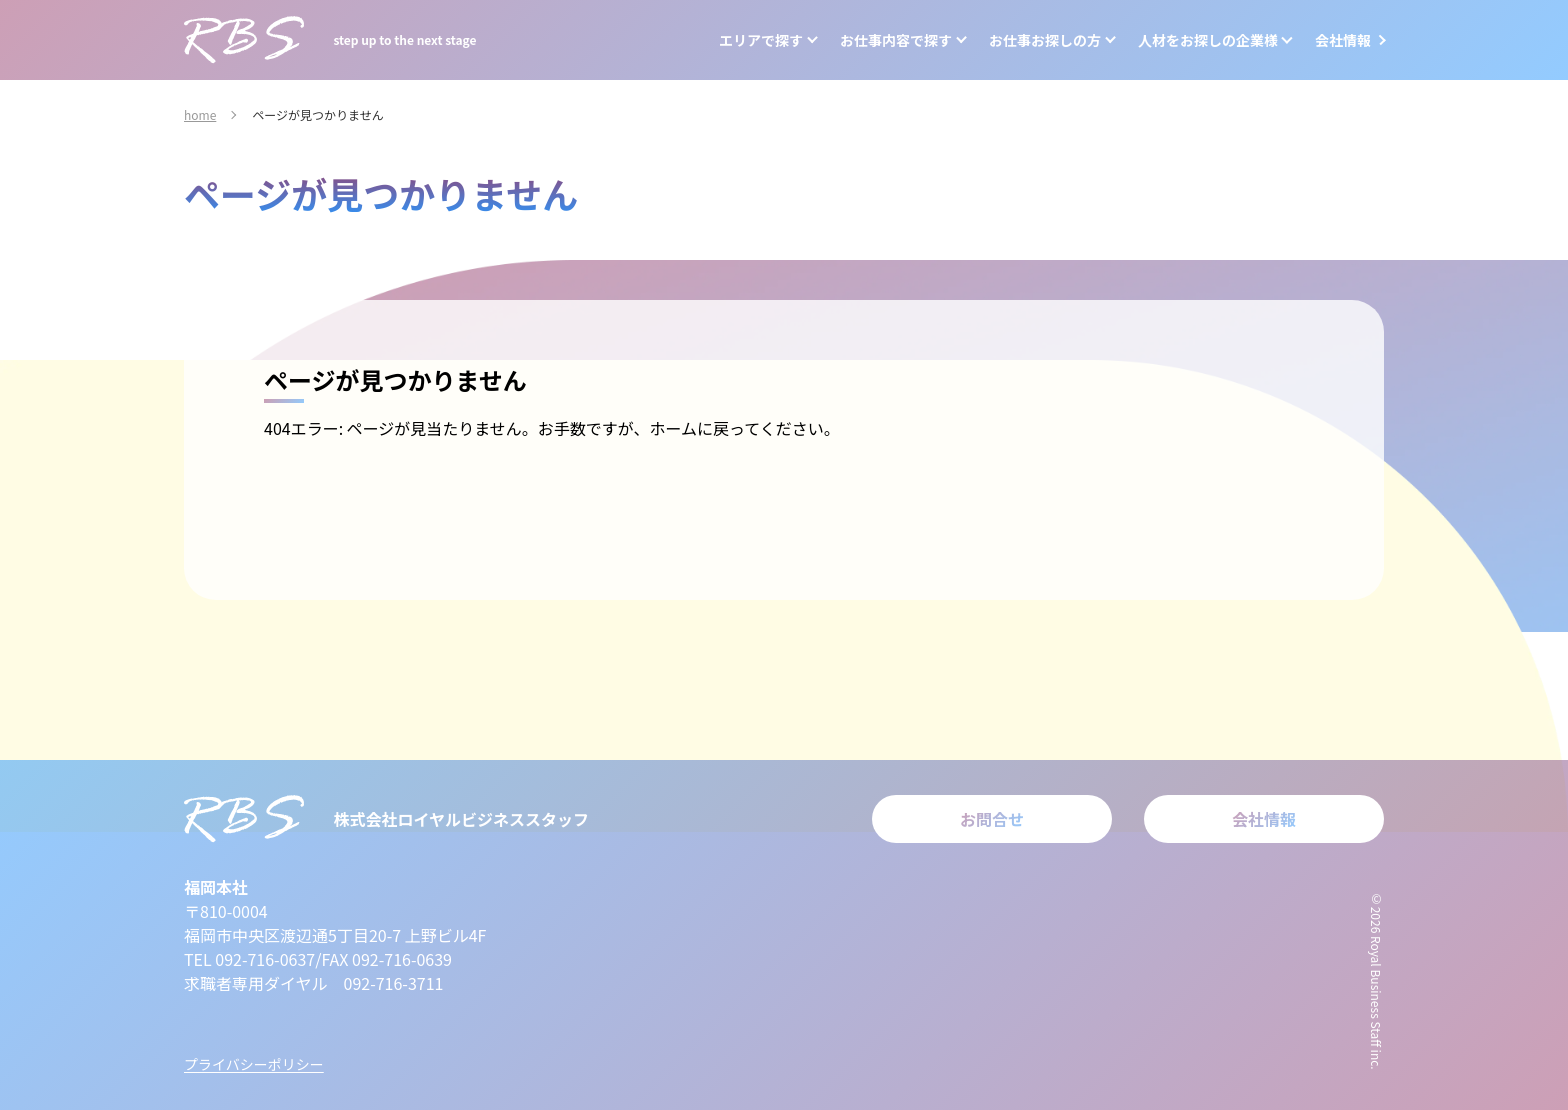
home (200, 114)
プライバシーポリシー (254, 1064)
